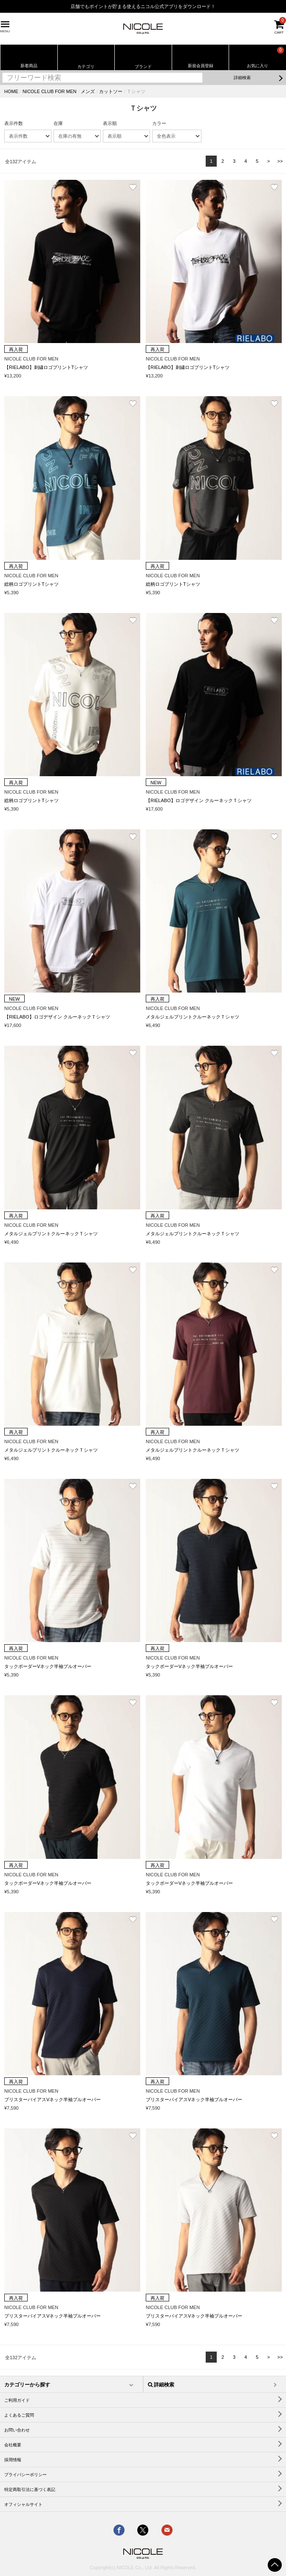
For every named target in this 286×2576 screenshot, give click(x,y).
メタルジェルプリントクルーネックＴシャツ (192, 1016)
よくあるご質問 (19, 2415)
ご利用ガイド (17, 2400)
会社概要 (12, 2445)
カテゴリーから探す (27, 2385)
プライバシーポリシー (25, 2474)
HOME (11, 91)
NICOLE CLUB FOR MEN (49, 91)
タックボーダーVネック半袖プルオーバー (47, 1666)
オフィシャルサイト (23, 2504)
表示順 (110, 123)
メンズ (88, 91)
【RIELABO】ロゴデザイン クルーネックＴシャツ (199, 800)
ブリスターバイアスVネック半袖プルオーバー (52, 2099)
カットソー (110, 91)
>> (280, 161)
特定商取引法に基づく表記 (29, 2489)
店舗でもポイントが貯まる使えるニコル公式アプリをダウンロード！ (143, 6)
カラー (159, 123)
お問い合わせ (17, 2430)
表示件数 (13, 123)
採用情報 (12, 2459)
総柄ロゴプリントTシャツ (31, 584)
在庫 (58, 123)
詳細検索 (242, 77)
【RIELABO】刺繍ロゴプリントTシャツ (46, 367)
